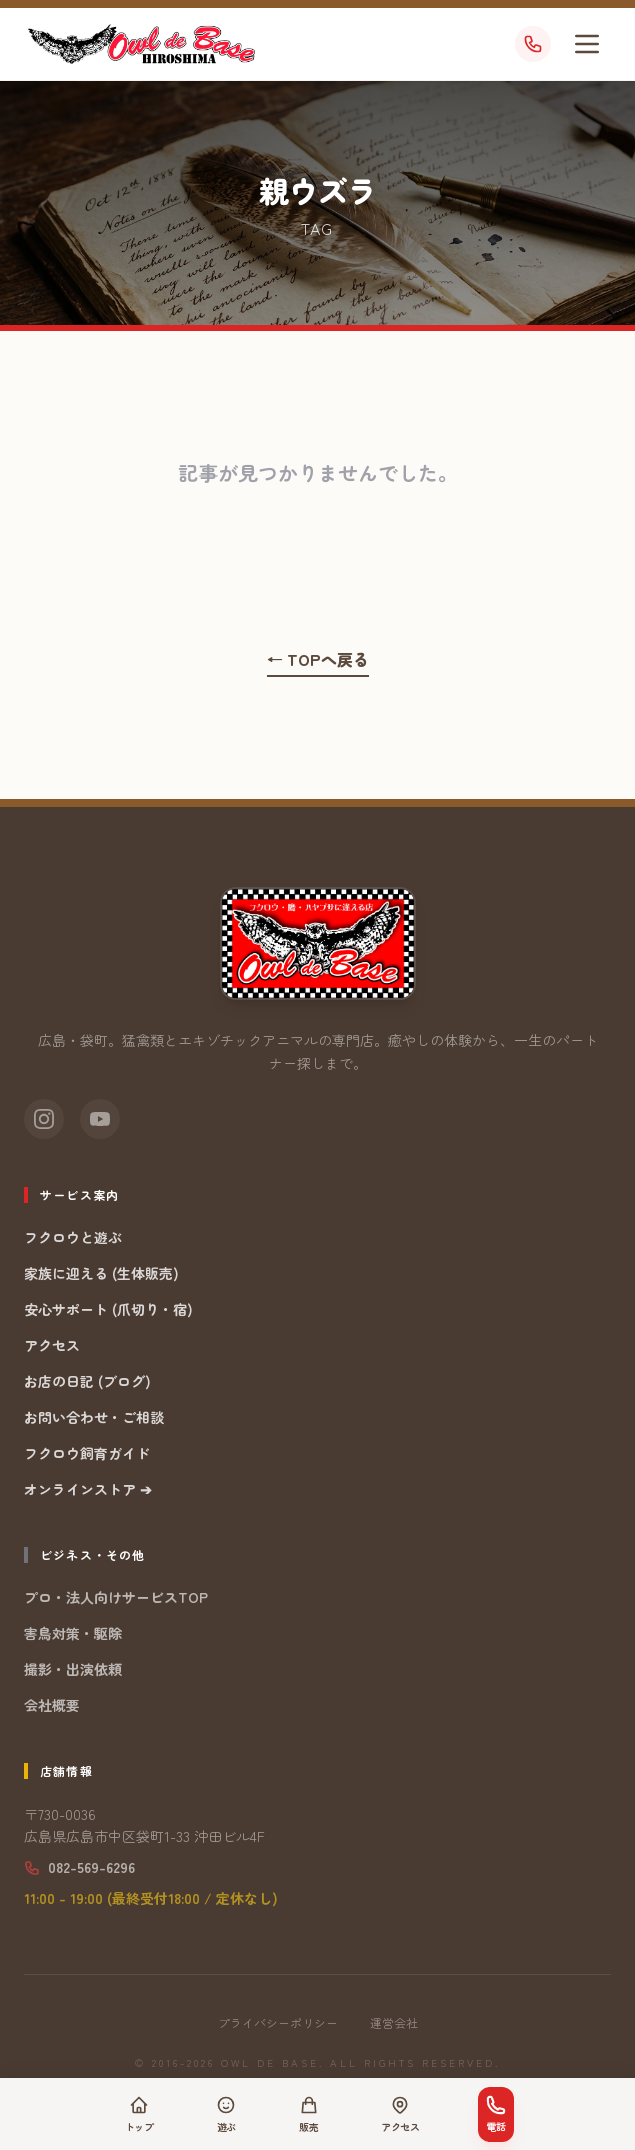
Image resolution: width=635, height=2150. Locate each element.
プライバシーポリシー (278, 2023)
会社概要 (52, 1705)
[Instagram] (44, 1119)
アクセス (52, 1345)
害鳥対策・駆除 (73, 1633)
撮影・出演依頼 (73, 1669)
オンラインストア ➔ (88, 1489)
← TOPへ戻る (318, 659)
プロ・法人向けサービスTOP (116, 1597)
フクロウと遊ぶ (73, 1237)
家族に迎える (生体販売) (101, 1273)
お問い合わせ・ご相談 (94, 1417)
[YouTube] (100, 1119)
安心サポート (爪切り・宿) (108, 1309)
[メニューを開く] (587, 44)
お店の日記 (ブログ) (87, 1381)
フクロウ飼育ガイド (87, 1453)
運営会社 (394, 2023)
